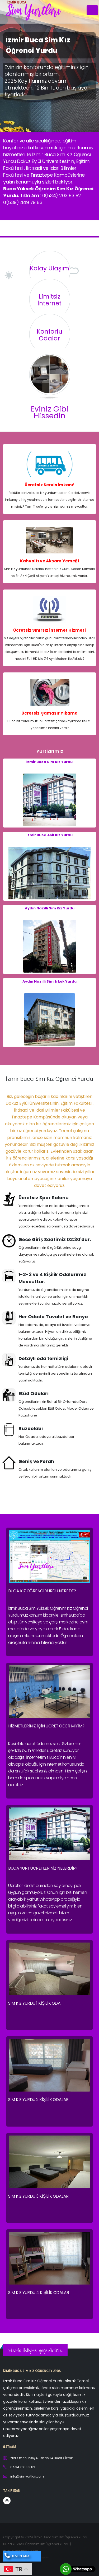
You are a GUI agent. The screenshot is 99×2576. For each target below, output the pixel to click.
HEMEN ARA (17, 2556)
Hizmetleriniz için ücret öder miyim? (46, 1726)
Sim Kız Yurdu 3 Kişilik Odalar (38, 2196)
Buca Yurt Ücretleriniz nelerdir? (42, 1868)
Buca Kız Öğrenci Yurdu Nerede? (42, 1591)
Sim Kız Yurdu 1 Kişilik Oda (34, 2003)
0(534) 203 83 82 (61, 195)
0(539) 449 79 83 (22, 202)
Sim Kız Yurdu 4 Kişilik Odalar (38, 2292)
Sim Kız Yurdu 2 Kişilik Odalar (38, 2099)
